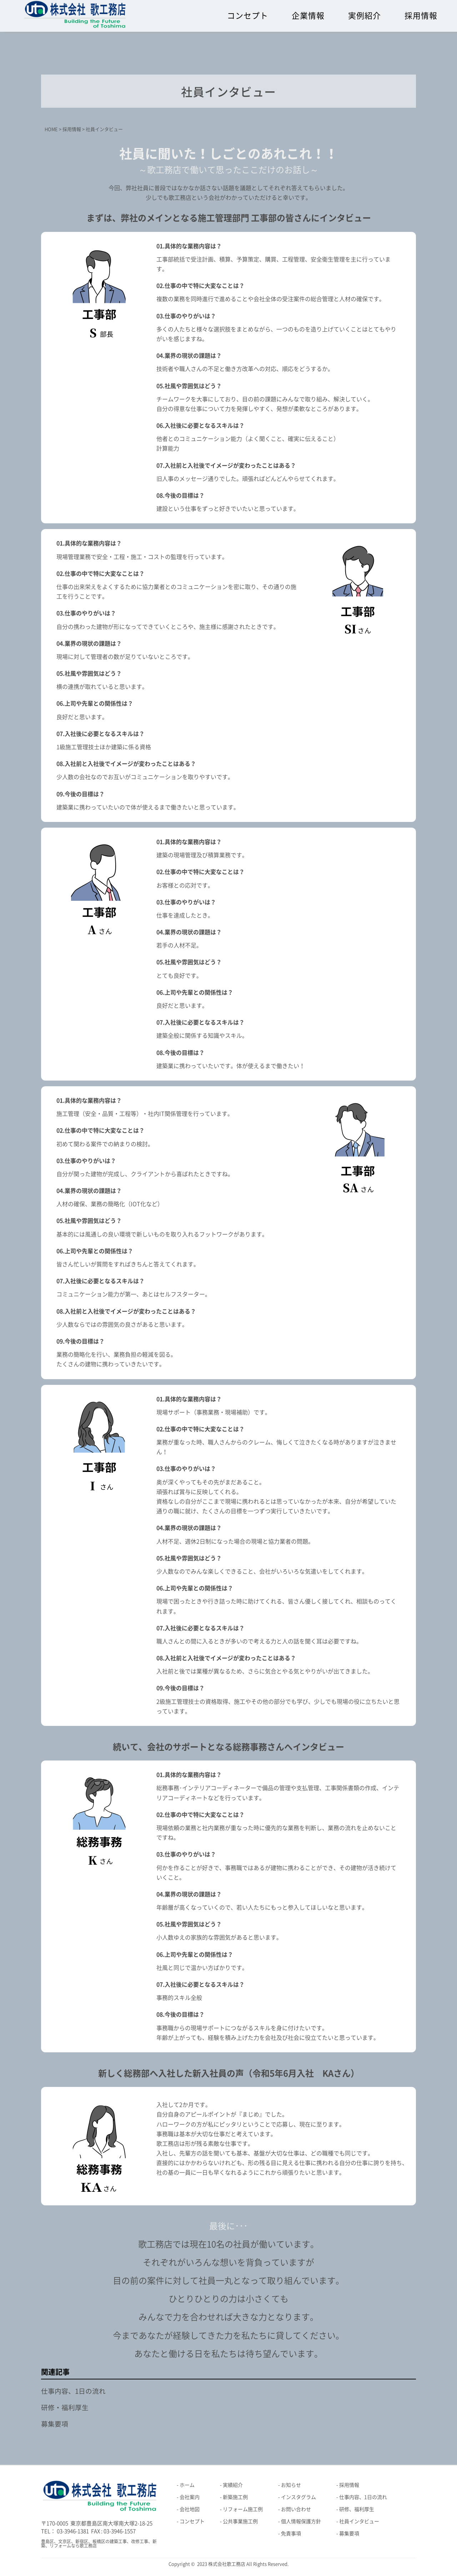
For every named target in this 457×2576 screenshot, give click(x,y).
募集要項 (54, 2424)
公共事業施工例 (240, 2521)
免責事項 (291, 2533)
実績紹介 (233, 2485)
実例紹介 (364, 16)
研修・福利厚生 (65, 2407)
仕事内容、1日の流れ (73, 2391)
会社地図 (190, 2509)
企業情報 (308, 16)
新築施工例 (235, 2497)
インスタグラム (298, 2497)
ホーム (187, 2485)
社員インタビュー (359, 2521)
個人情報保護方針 (301, 2521)
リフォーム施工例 (243, 2509)
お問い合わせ (296, 2509)
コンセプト (247, 16)
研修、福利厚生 (356, 2509)
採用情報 (421, 16)
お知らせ (291, 2485)
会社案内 (190, 2497)
